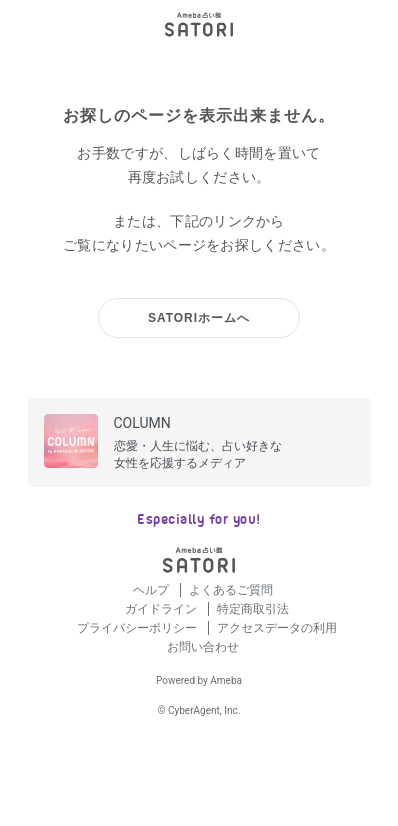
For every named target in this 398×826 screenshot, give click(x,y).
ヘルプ (152, 590)
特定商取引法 (253, 609)
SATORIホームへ (199, 318)
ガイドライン (162, 609)
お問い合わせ (203, 647)
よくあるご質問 (231, 590)
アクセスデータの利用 (277, 628)
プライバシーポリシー (138, 628)
